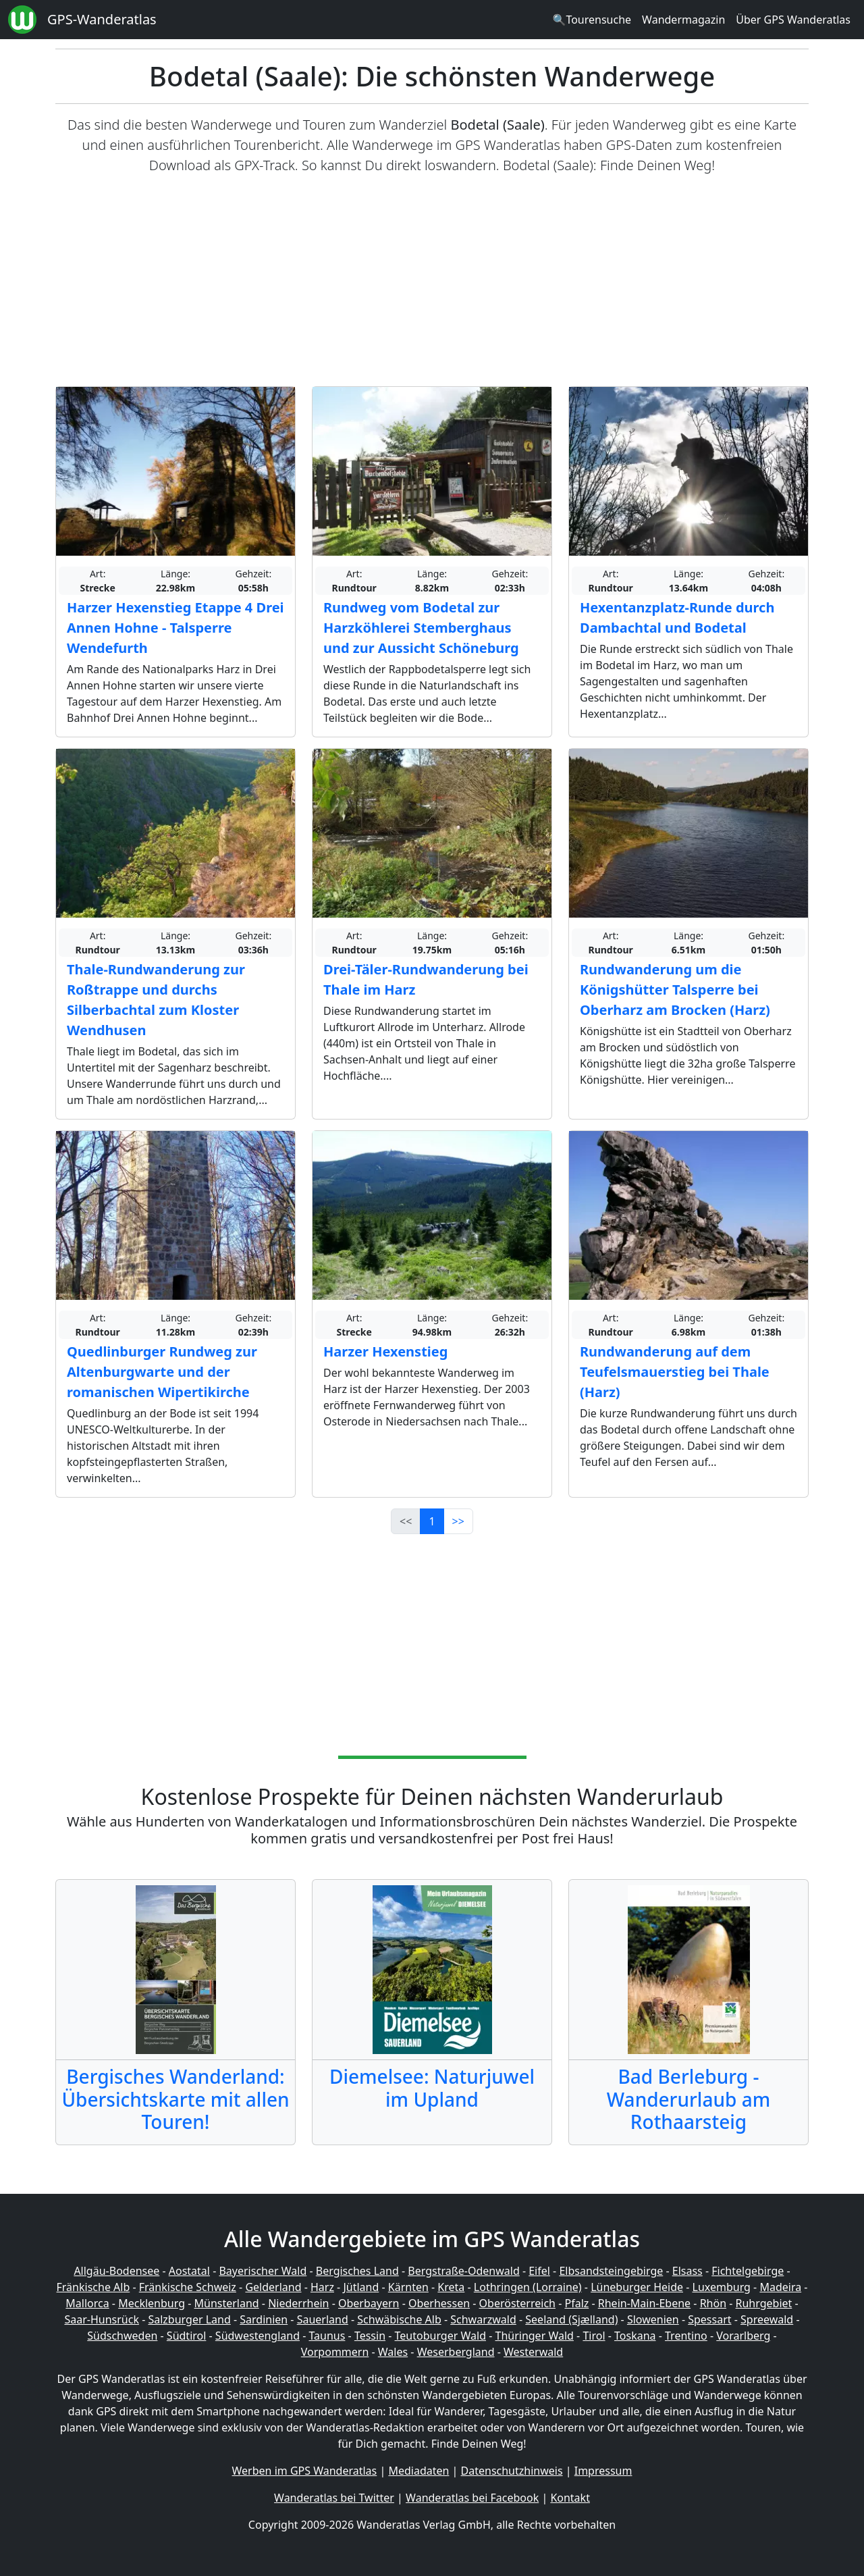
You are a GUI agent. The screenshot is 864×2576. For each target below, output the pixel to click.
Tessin (369, 2335)
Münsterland (226, 2303)
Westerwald (533, 2351)
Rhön (713, 2303)
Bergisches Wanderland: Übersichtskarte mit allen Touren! (175, 2099)
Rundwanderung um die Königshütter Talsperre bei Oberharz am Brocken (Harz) (675, 989)
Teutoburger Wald (440, 2335)
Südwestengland (257, 2335)
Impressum (603, 2470)
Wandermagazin (683, 19)
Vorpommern (335, 2351)
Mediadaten (418, 2470)
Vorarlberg (743, 2335)
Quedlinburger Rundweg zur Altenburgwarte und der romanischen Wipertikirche (162, 1371)
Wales (393, 2351)
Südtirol (187, 2335)
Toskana (635, 2335)
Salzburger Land (189, 2319)
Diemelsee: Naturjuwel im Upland (432, 2088)
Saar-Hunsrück (101, 2319)
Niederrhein (298, 2303)
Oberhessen (439, 2303)
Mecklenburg (151, 2303)
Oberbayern (368, 2303)
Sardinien (264, 2319)
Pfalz (576, 2303)
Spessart (709, 2319)
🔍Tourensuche (591, 19)
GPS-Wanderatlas (102, 19)
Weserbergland (456, 2351)
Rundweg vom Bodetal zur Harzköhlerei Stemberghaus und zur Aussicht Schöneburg (421, 627)
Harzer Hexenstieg (385, 1351)
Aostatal (189, 2270)
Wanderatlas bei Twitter (334, 2497)
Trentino (686, 2335)
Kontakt (570, 2497)
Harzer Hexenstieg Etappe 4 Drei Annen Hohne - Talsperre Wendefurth (175, 627)
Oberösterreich (517, 2303)
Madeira (780, 2287)
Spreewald (766, 2319)
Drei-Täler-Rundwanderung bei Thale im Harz (426, 979)
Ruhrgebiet (764, 2303)
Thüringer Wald (534, 2335)
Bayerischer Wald (262, 2270)
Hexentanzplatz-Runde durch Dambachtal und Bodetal (677, 617)
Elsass (687, 2270)
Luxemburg (722, 2287)
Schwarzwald (483, 2319)
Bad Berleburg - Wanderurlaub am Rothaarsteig (688, 2099)
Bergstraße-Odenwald (463, 2270)
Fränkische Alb (93, 2287)
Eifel (539, 2270)
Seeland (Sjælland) (571, 2319)
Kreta (450, 2287)
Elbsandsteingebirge (611, 2270)
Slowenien (653, 2319)
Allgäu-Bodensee (116, 2270)
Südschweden (122, 2335)
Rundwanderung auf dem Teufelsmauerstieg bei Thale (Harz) (675, 1371)
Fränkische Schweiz (187, 2287)
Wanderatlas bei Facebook (472, 2497)
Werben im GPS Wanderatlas (304, 2470)
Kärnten (408, 2287)
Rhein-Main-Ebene (644, 2303)
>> (458, 1521)
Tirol (594, 2335)
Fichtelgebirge (747, 2270)
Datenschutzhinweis (512, 2470)
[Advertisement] (432, 280)
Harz (322, 2287)
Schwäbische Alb (399, 2319)
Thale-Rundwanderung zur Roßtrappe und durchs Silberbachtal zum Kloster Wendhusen (156, 999)
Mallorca (87, 2303)
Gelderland (273, 2287)
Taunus (326, 2335)
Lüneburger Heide (637, 2287)
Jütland (361, 2287)
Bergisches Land (357, 2270)
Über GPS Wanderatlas (793, 19)
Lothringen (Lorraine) (528, 2287)
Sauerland (322, 2319)
